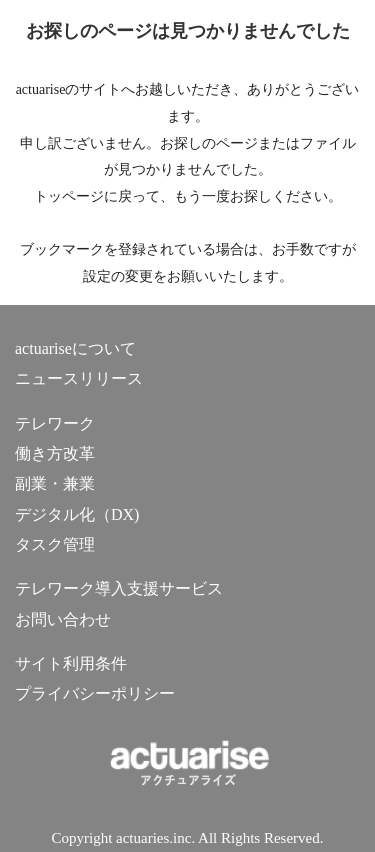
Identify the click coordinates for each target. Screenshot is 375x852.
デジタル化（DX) (77, 514)
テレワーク (55, 423)
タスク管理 (55, 544)
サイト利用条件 (71, 663)
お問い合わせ (63, 619)
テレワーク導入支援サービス (119, 588)
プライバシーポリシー (95, 693)
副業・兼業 (55, 483)
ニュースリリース (79, 378)
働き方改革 (55, 453)
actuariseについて (75, 348)
